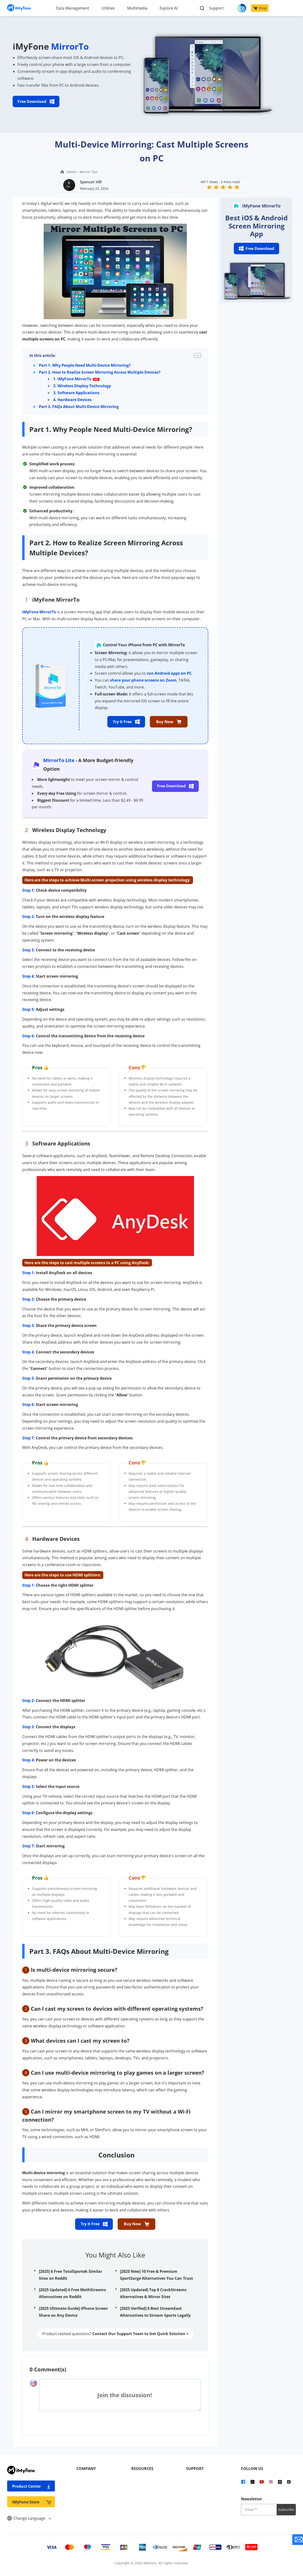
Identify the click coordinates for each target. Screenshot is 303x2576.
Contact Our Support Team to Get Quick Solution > (140, 2333)
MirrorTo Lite (58, 760)
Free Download (36, 101)
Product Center (31, 2486)
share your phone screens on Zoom (143, 680)
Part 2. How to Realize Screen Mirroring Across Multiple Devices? (100, 372)
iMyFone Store (31, 2501)
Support (216, 8)
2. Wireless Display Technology (82, 385)
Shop (260, 8)
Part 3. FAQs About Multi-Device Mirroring (79, 406)
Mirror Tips (89, 172)
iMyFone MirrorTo (39, 612)
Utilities (108, 8)
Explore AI (169, 8)
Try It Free (126, 721)
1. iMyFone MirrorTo (72, 379)
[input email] (259, 2509)
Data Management (72, 8)
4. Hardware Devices (72, 399)
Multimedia (137, 8)
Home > (73, 172)
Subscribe (286, 2509)
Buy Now (168, 721)
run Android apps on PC (169, 673)
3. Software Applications (76, 392)
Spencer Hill (90, 182)
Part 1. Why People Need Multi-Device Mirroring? (85, 365)
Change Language (29, 2518)
